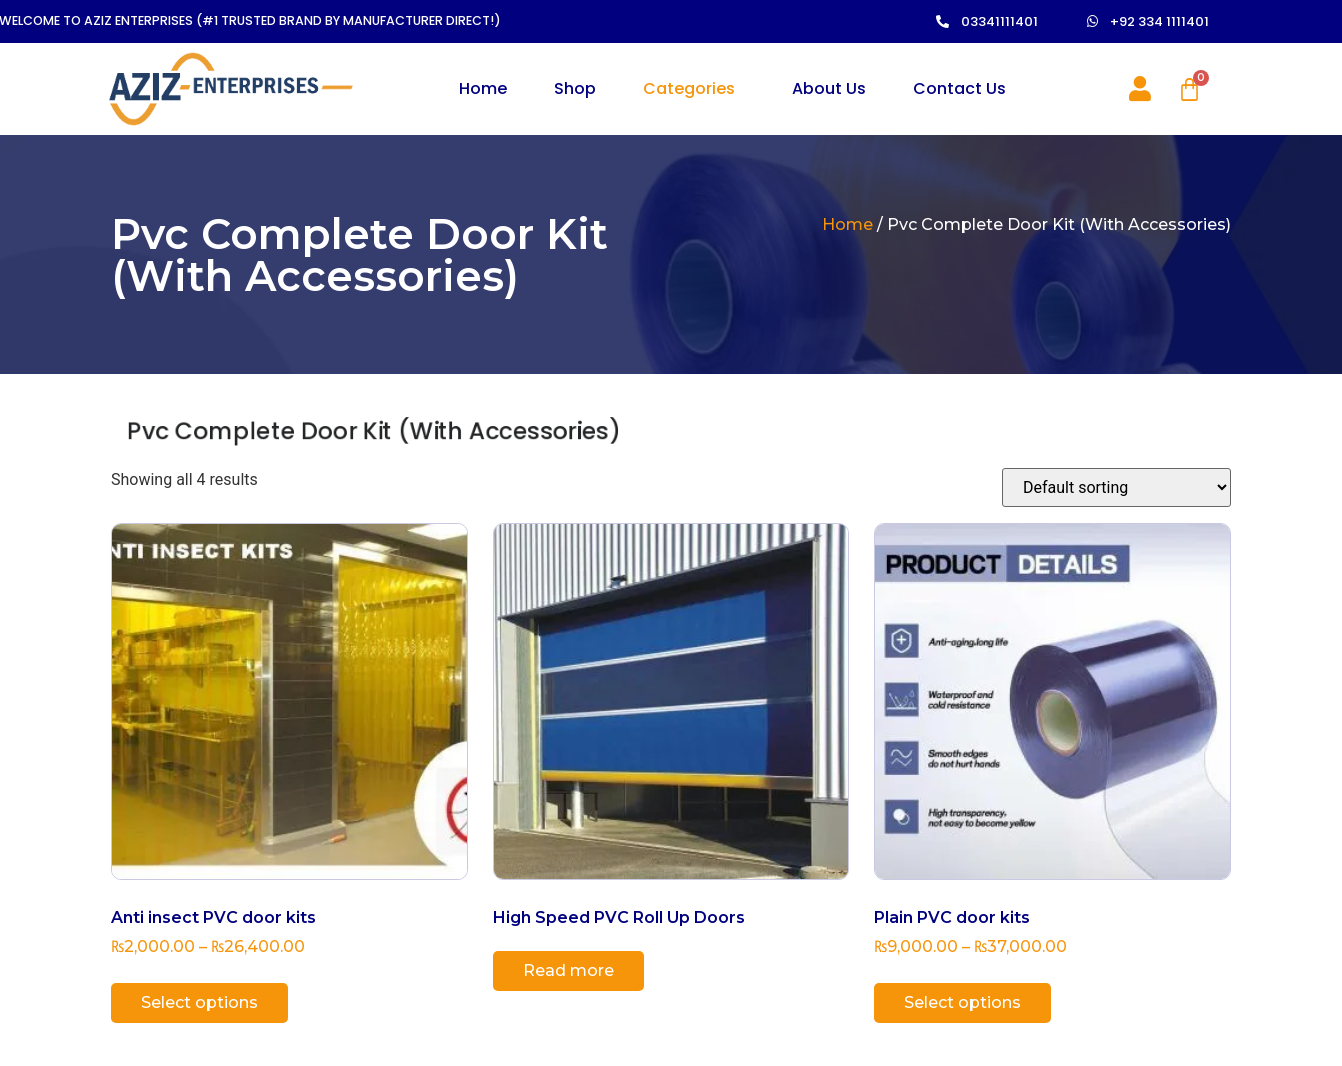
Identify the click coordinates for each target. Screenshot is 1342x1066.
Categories (689, 89)
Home (483, 89)
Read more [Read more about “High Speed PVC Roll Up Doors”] (568, 971)
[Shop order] (1116, 488)
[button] (1032, 22)
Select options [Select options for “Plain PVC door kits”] (962, 1003)
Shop (575, 89)
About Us (829, 89)
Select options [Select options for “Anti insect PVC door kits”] (199, 1003)
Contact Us (959, 89)
